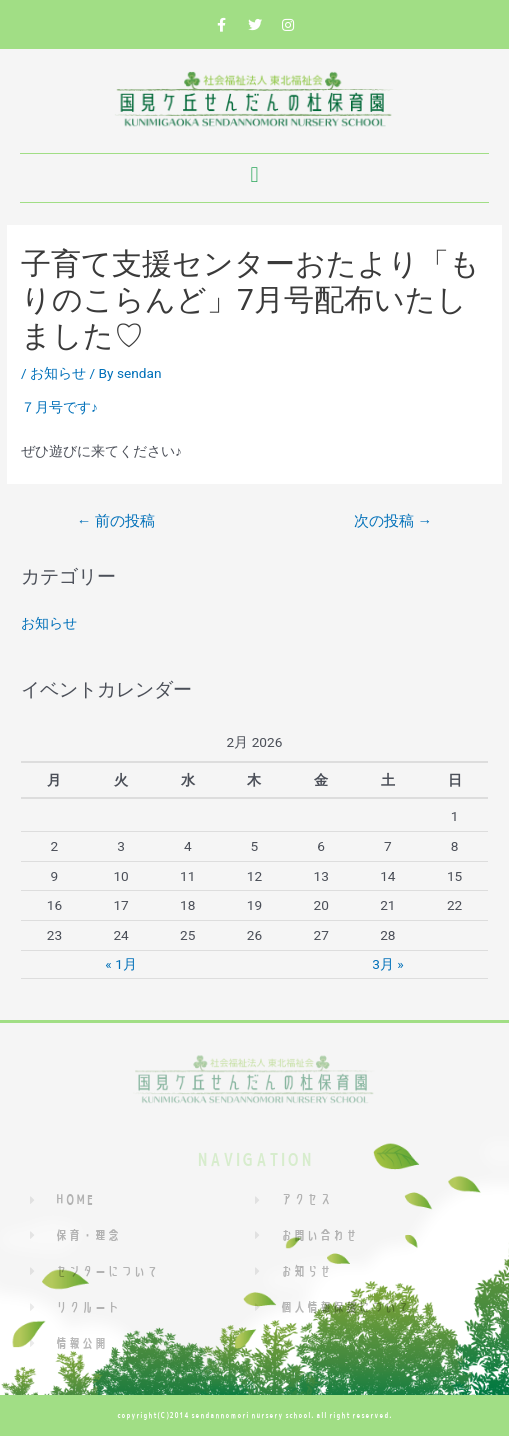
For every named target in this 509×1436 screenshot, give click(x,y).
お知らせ (58, 373)
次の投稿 (393, 521)
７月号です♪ (59, 407)
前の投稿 (116, 521)
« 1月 (121, 964)
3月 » (387, 964)
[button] (254, 175)
